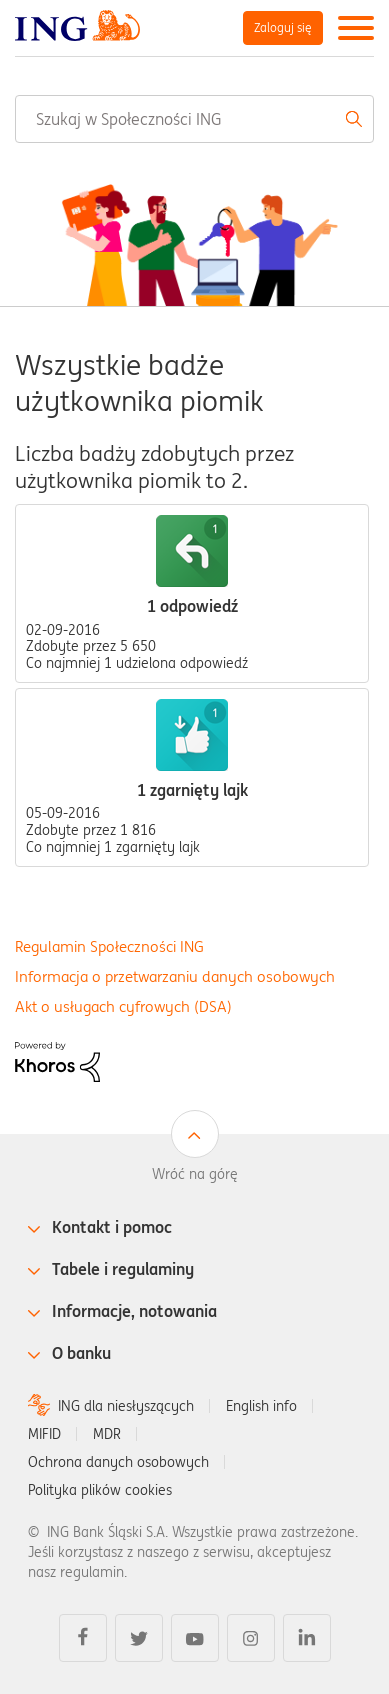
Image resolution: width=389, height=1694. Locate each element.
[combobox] (194, 119)
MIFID (44, 1434)
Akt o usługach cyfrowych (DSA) (123, 1006)
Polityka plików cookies (100, 1490)
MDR (107, 1434)
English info (261, 1406)
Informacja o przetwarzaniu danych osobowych (175, 976)
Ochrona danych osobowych (118, 1462)
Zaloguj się (283, 27)
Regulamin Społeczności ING (109, 946)
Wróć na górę (195, 1174)
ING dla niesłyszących (126, 1406)
